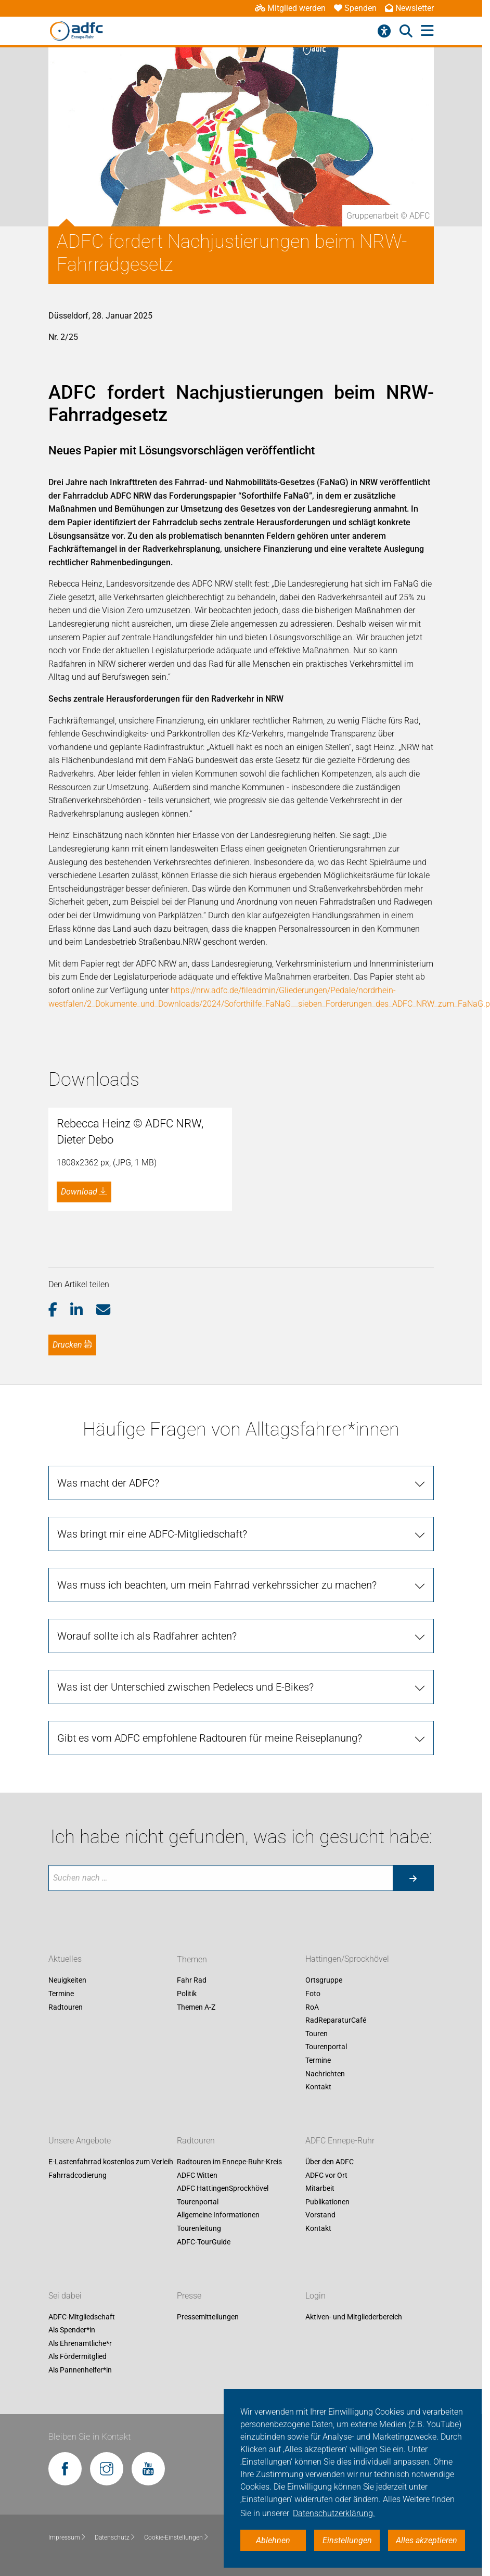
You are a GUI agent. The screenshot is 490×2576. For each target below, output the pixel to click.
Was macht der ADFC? (108, 1773)
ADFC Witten (197, 2465)
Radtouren (405, 43)
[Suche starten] (413, 2168)
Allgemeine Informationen (218, 2505)
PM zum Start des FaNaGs (142, 1469)
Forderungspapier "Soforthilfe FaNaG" (162, 1430)
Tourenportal (326, 2337)
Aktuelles (179, 43)
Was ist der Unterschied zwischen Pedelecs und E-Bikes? (185, 1977)
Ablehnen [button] (273, 2540)
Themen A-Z (196, 2297)
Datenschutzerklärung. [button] (334, 2513)
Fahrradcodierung (77, 2465)
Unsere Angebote (79, 2431)
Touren (316, 2324)
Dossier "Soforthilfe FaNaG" (143, 1449)
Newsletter (409, 8)
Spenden (355, 8)
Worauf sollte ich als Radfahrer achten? (147, 1926)
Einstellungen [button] (347, 2540)
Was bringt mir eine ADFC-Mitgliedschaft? (152, 1824)
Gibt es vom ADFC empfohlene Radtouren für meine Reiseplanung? (209, 2028)
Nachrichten (325, 2363)
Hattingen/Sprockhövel (331, 43)
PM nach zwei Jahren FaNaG (147, 1489)
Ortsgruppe (323, 2270)
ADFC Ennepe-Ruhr (241, 43)
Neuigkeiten (67, 2270)
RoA (312, 2297)
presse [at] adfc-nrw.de (110, 1582)
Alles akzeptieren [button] (426, 2540)
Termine (61, 2284)
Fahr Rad (451, 43)
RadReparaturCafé (335, 2310)
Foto (312, 2284)
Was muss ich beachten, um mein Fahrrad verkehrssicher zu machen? (217, 1875)
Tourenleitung (199, 2519)
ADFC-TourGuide (203, 2532)
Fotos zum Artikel (126, 1508)
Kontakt (318, 2377)
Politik (187, 2284)
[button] (59, 1334)
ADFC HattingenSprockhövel (222, 2479)
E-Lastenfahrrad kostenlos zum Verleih (110, 2452)
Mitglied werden (290, 8)
